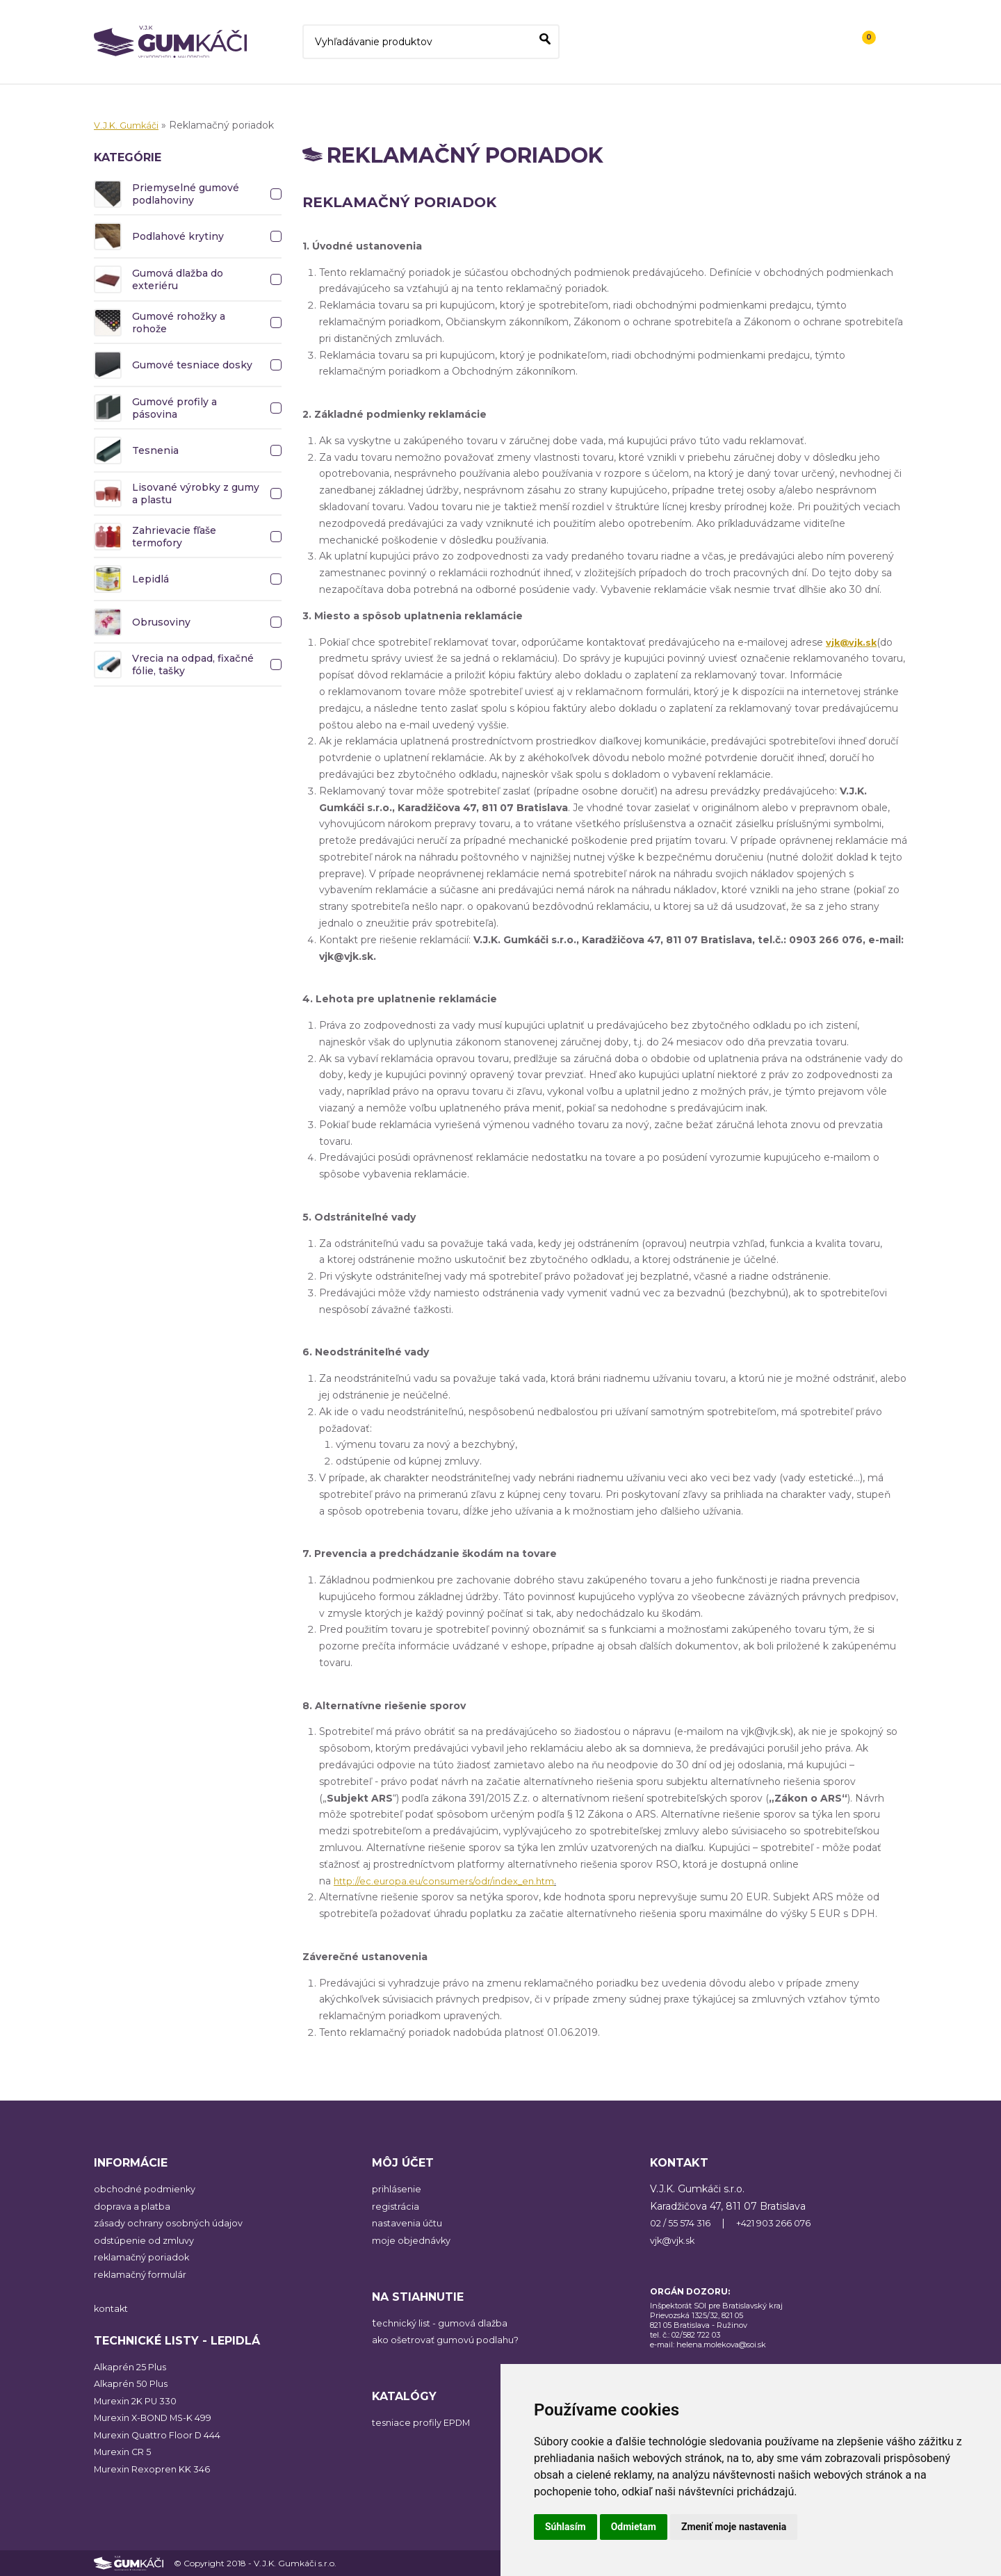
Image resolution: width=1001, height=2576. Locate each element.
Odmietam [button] (633, 2526)
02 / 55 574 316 (684, 2223)
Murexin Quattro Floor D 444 (164, 2435)
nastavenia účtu (410, 2223)
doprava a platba (133, 2206)
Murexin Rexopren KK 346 (157, 2469)
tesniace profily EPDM (426, 2422)
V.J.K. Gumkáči (129, 125)
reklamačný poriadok (144, 2257)
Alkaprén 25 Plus (133, 2367)
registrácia (396, 2206)
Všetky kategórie (676, 51)
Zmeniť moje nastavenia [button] (733, 2526)
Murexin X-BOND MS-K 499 (161, 2417)
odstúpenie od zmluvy (148, 2240)
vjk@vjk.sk (674, 2240)
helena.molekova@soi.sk (721, 2344)
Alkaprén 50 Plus (134, 2383)
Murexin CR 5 (126, 2451)
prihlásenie (397, 2189)
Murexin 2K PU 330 (140, 2401)
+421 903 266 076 (786, 2223)
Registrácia (815, 31)
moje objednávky (413, 2240)
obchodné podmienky (147, 2189)
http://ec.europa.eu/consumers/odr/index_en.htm (452, 1881)
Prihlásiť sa (749, 31)
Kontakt (811, 51)
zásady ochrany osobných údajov (173, 2223)
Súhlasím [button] (565, 2526)
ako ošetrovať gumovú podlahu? (451, 2339)
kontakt (112, 2308)
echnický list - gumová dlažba (447, 2323)
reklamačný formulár (144, 2274)
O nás (757, 51)
